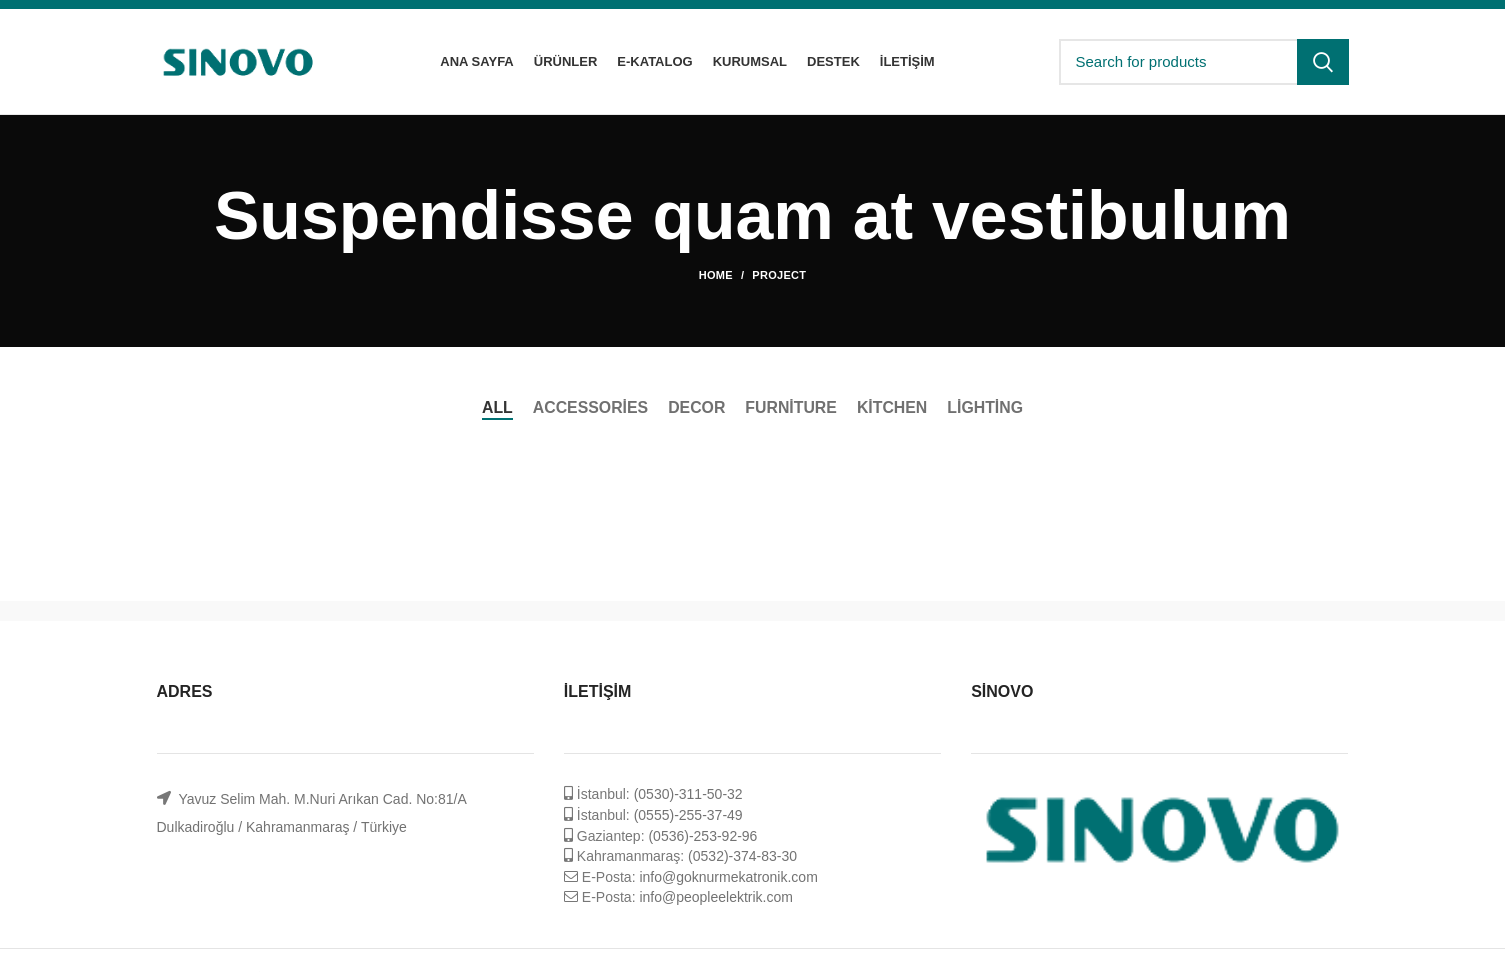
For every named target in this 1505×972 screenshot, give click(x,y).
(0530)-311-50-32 (688, 794)
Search (1323, 62)
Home (716, 275)
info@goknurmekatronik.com (728, 877)
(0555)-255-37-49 (688, 815)
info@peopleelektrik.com (716, 897)
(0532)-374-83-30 (742, 856)
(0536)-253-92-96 (702, 836)
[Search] (1204, 62)
